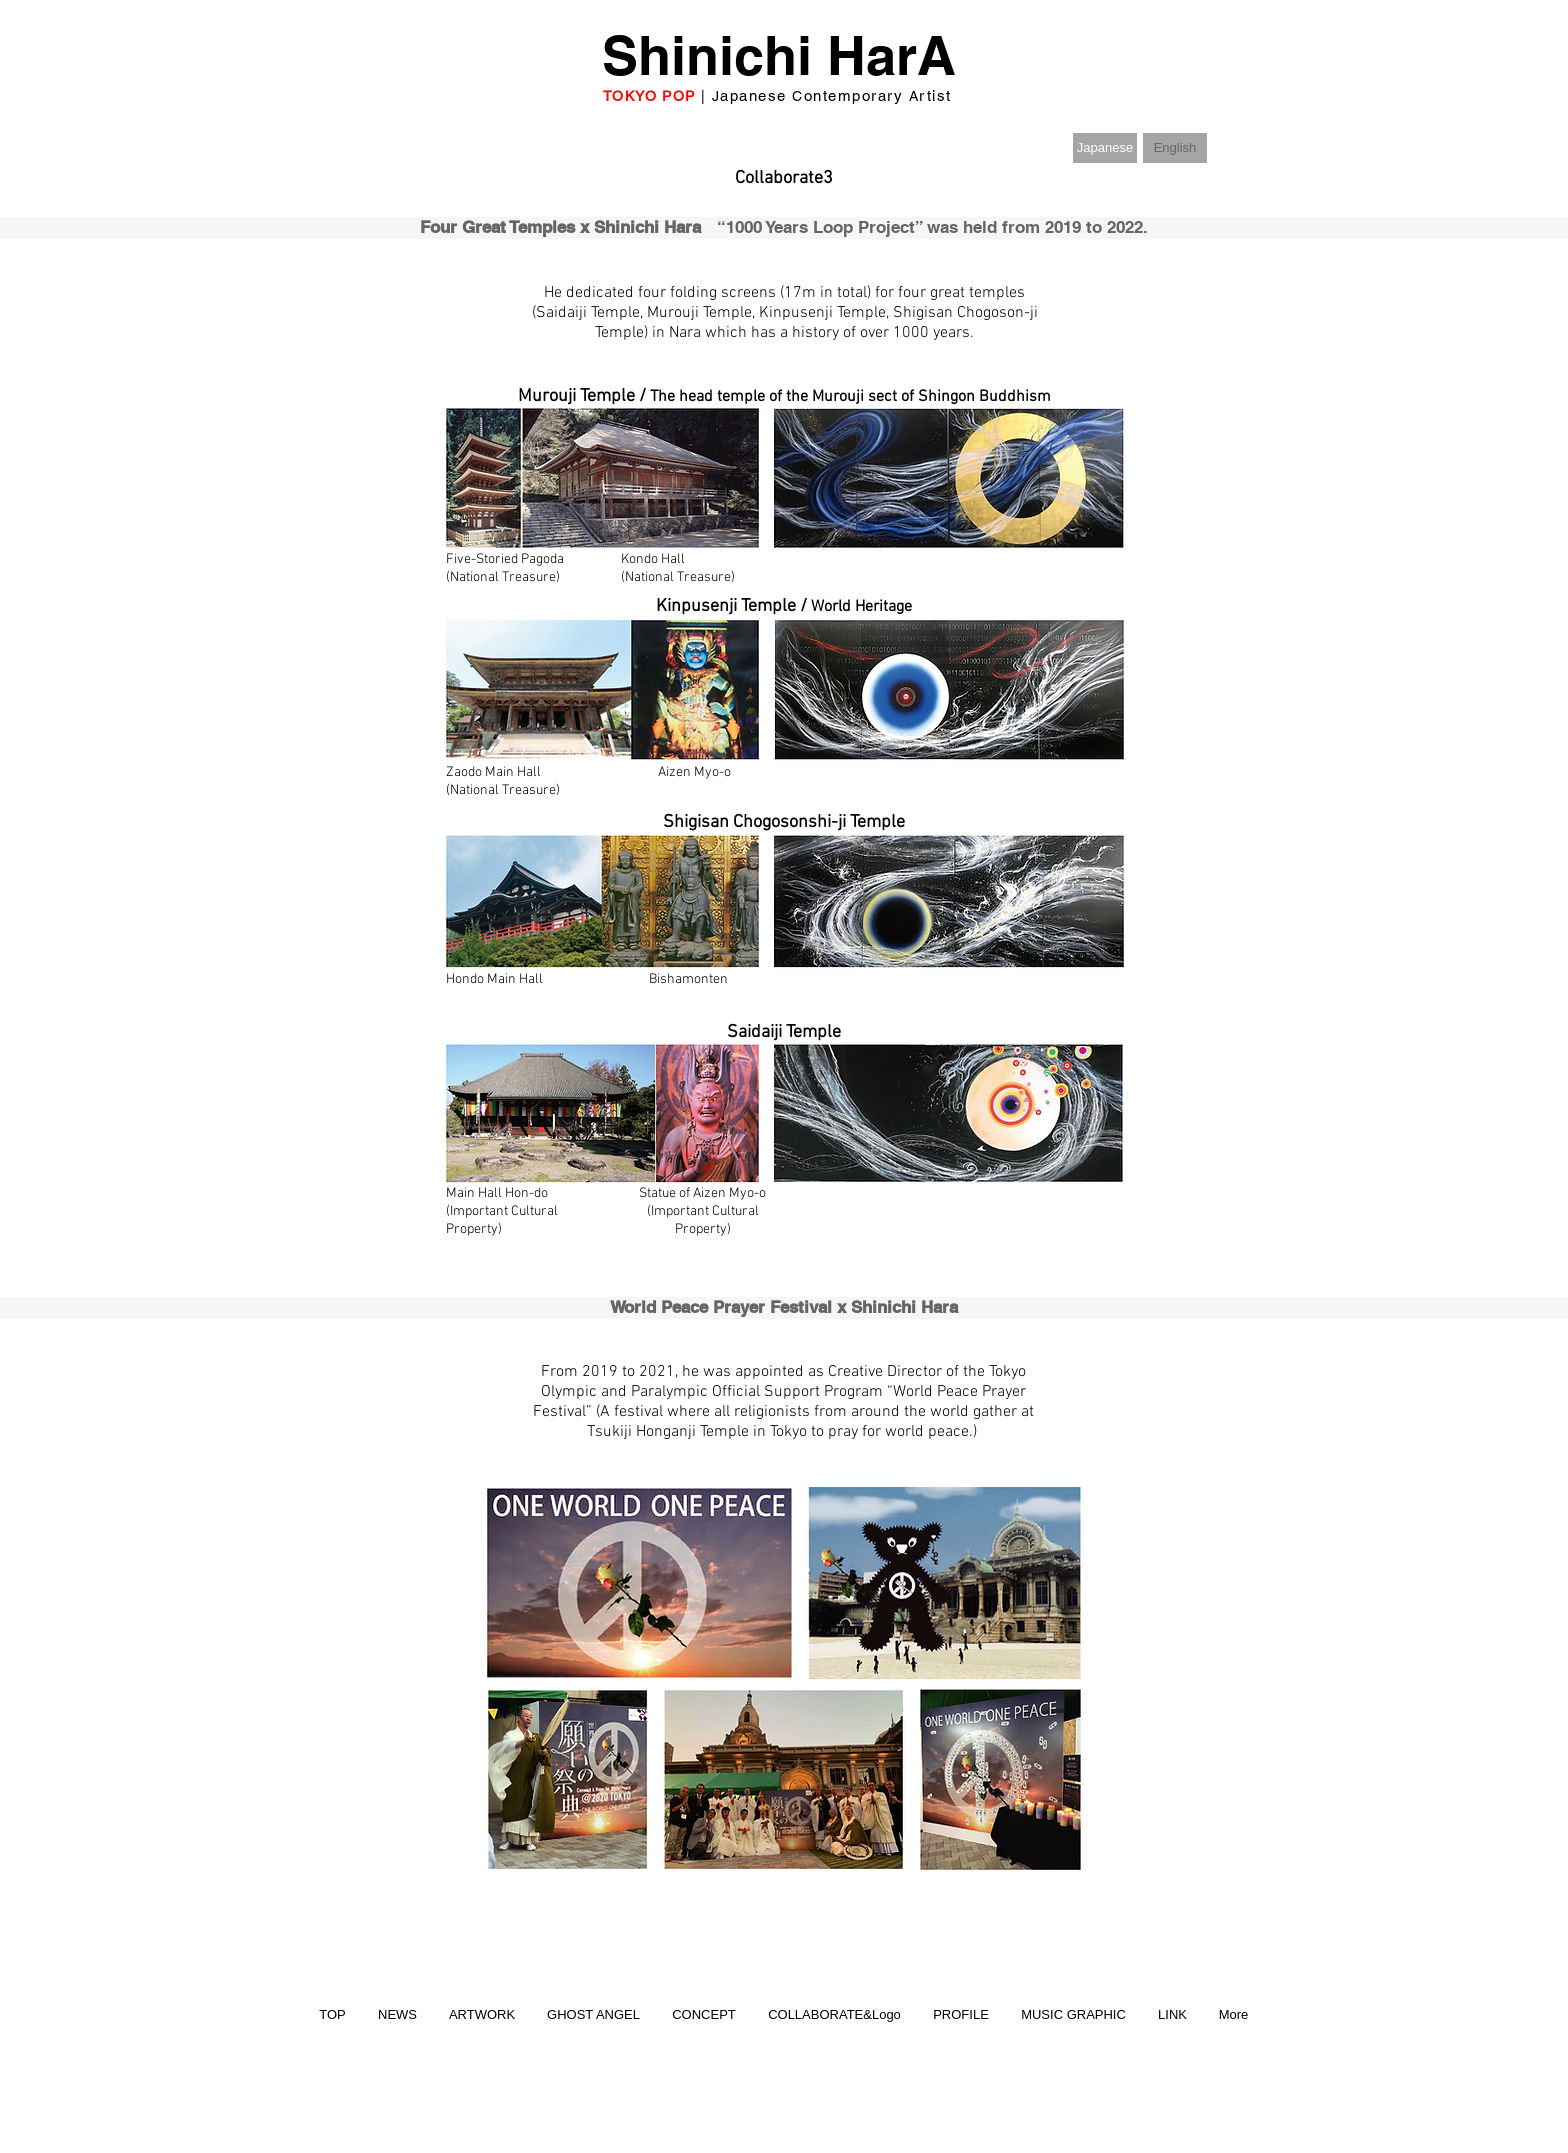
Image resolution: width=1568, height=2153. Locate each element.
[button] (1175, 148)
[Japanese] (1105, 148)
